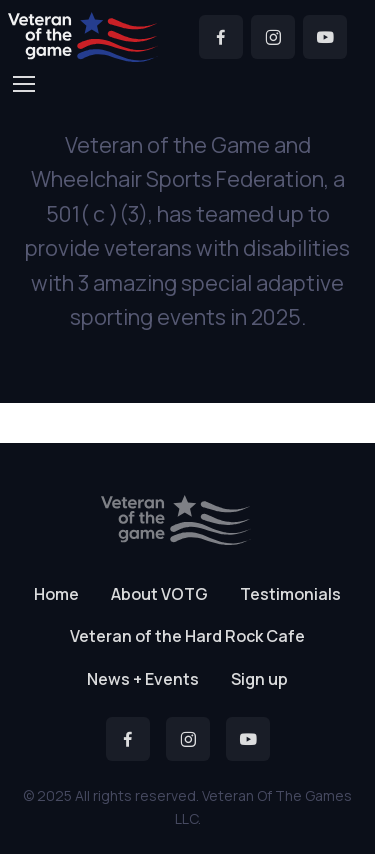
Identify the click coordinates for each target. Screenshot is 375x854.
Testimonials (290, 594)
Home (56, 594)
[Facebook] (221, 37)
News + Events (143, 679)
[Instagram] (273, 37)
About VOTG (159, 594)
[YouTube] (325, 37)
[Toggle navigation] (23, 84)
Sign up (259, 679)
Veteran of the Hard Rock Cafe (187, 636)
